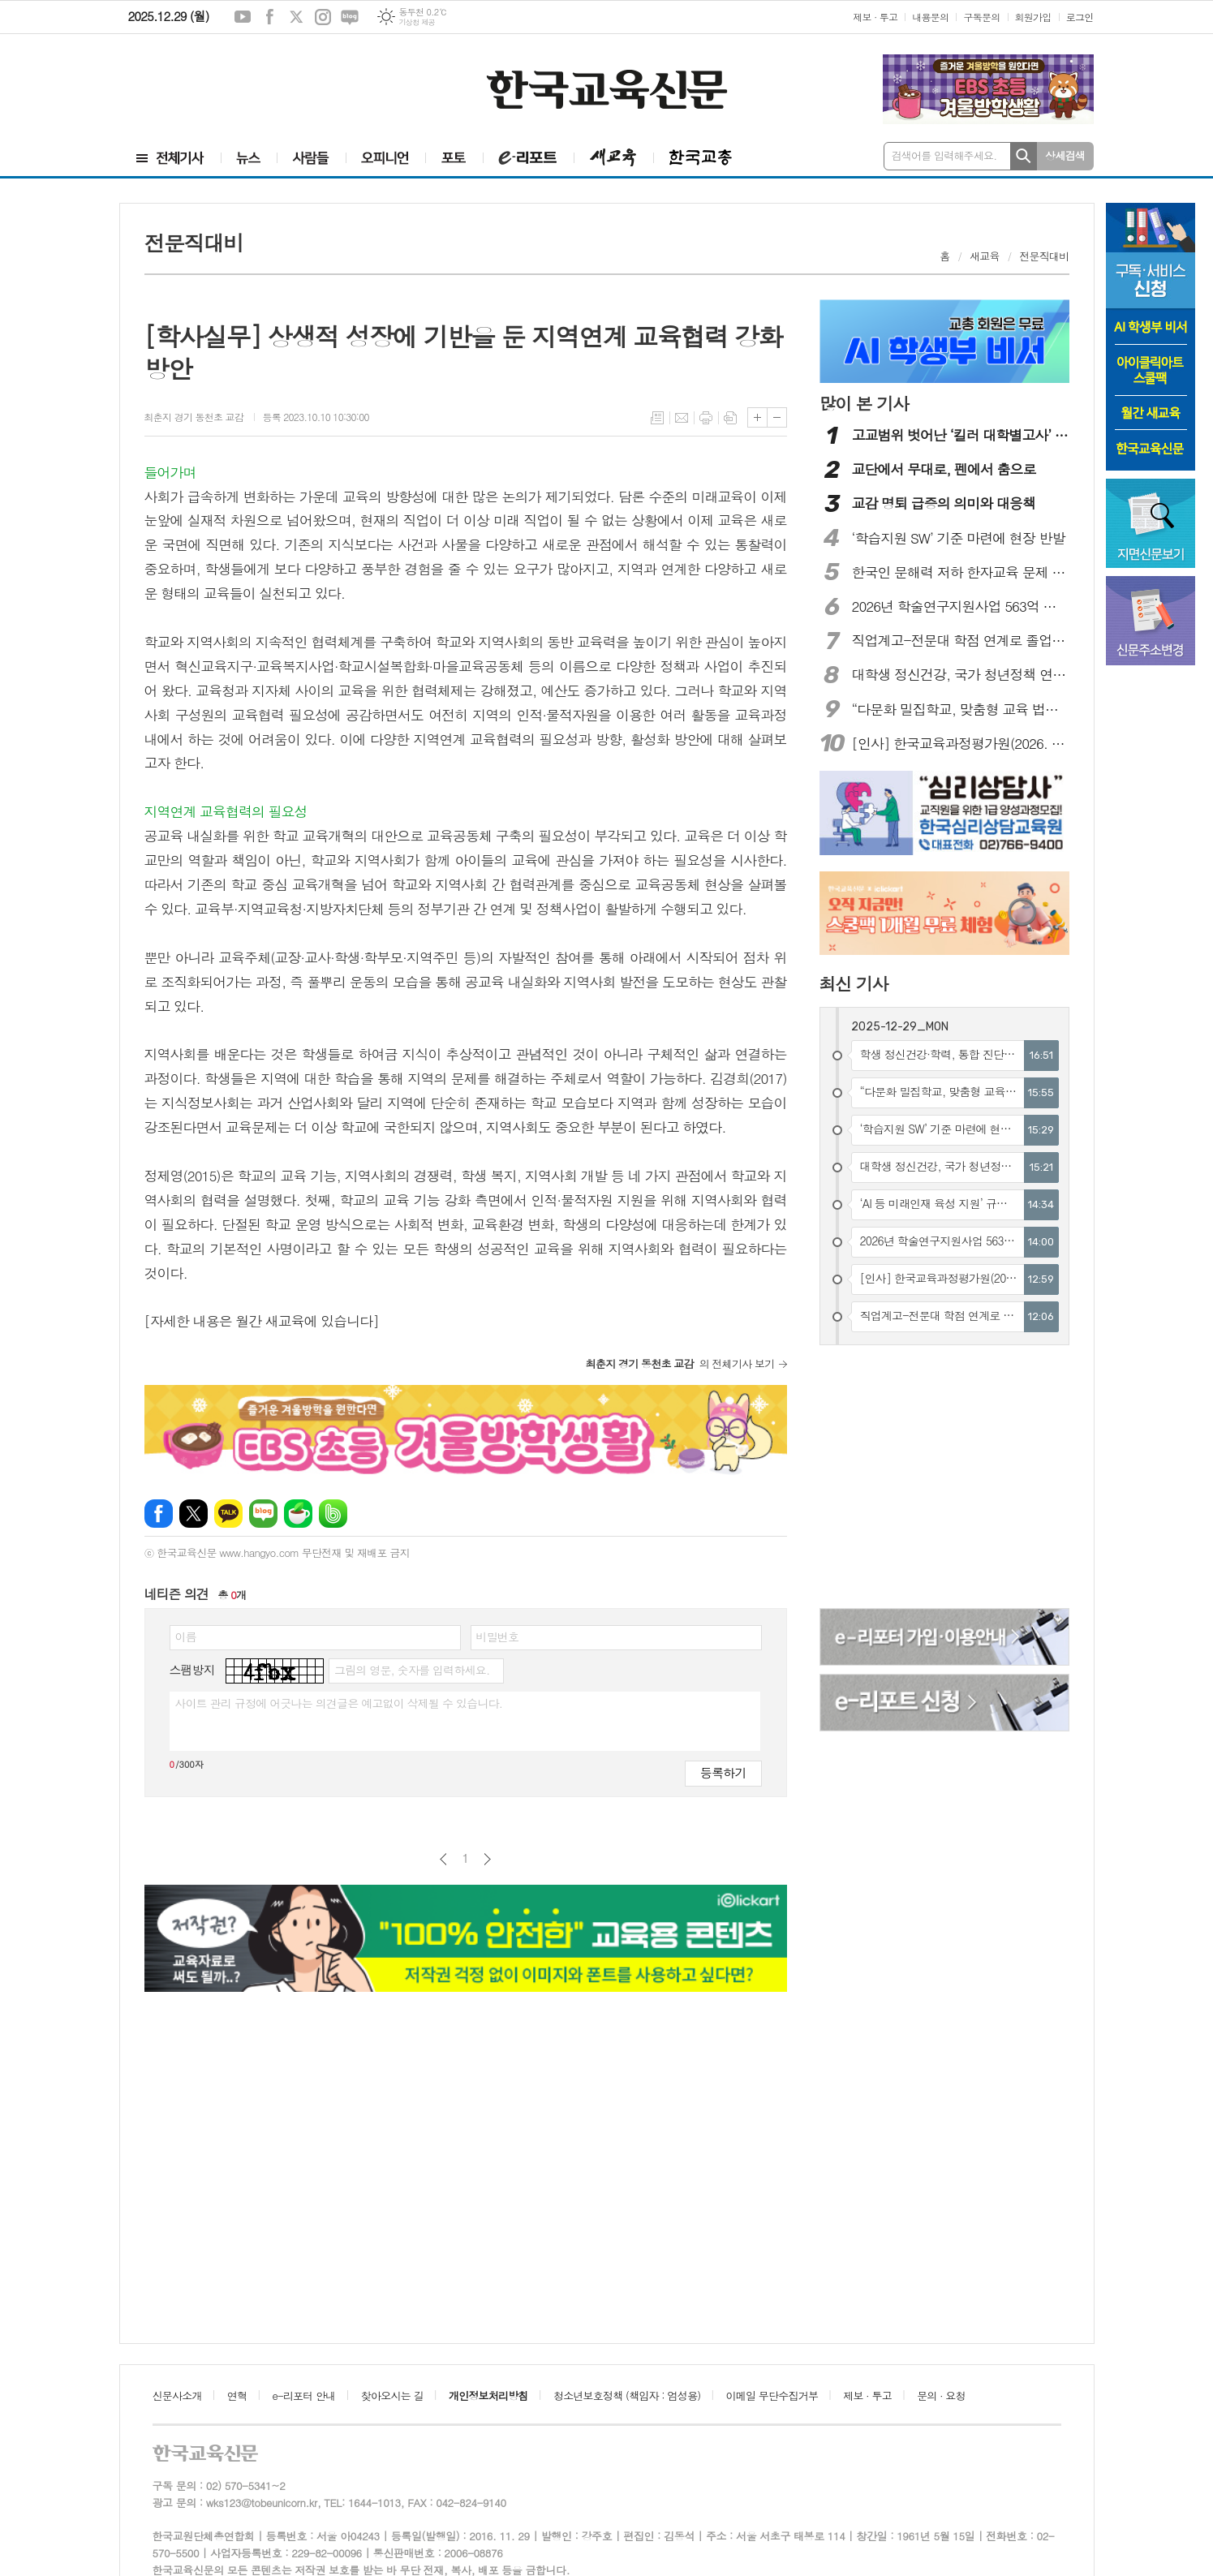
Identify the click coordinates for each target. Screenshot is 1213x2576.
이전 (443, 1859)
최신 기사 (853, 983)
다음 (487, 1859)
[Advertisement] (217, 86)
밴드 (333, 1513)
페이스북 (269, 17)
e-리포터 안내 (304, 2395)
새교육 (985, 256)
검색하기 (1023, 156)
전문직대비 (1044, 256)
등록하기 (723, 1772)
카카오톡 (228, 1513)
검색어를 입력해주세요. (944, 155)
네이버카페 (298, 1513)
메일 (681, 418)
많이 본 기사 (864, 403)
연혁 (237, 2395)
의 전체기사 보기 (680, 1363)
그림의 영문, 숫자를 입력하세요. (411, 1669)
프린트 (706, 418)
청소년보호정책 (626, 2395)
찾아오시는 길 (392, 2395)
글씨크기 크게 (757, 417)
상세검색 (1065, 155)
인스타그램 (323, 17)
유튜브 (242, 17)
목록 (657, 418)
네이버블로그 (350, 17)
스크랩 (730, 418)
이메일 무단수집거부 (772, 2395)
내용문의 (930, 17)
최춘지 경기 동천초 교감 (195, 417)
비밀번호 (497, 1636)
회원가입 (1033, 17)
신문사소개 (177, 2395)
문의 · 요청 (941, 2395)
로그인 (1080, 17)
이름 (185, 1636)
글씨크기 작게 (777, 417)
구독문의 (981, 17)
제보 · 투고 (875, 17)
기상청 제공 (416, 22)
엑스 (296, 17)
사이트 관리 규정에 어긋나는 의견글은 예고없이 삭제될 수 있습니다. (339, 1703)
